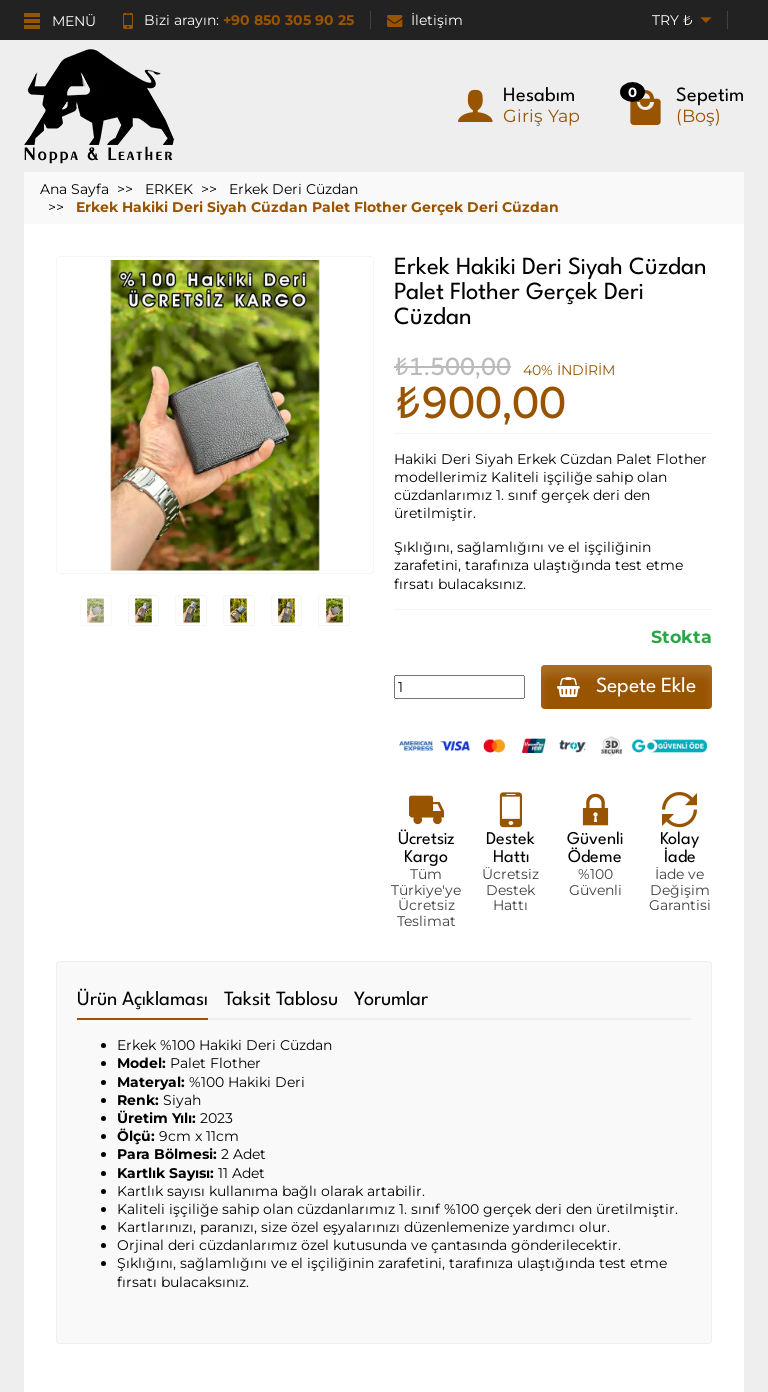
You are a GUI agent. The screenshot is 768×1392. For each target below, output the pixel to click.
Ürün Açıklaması (142, 1000)
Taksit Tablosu (281, 1000)
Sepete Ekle (626, 687)
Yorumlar (391, 1000)
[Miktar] (459, 687)
